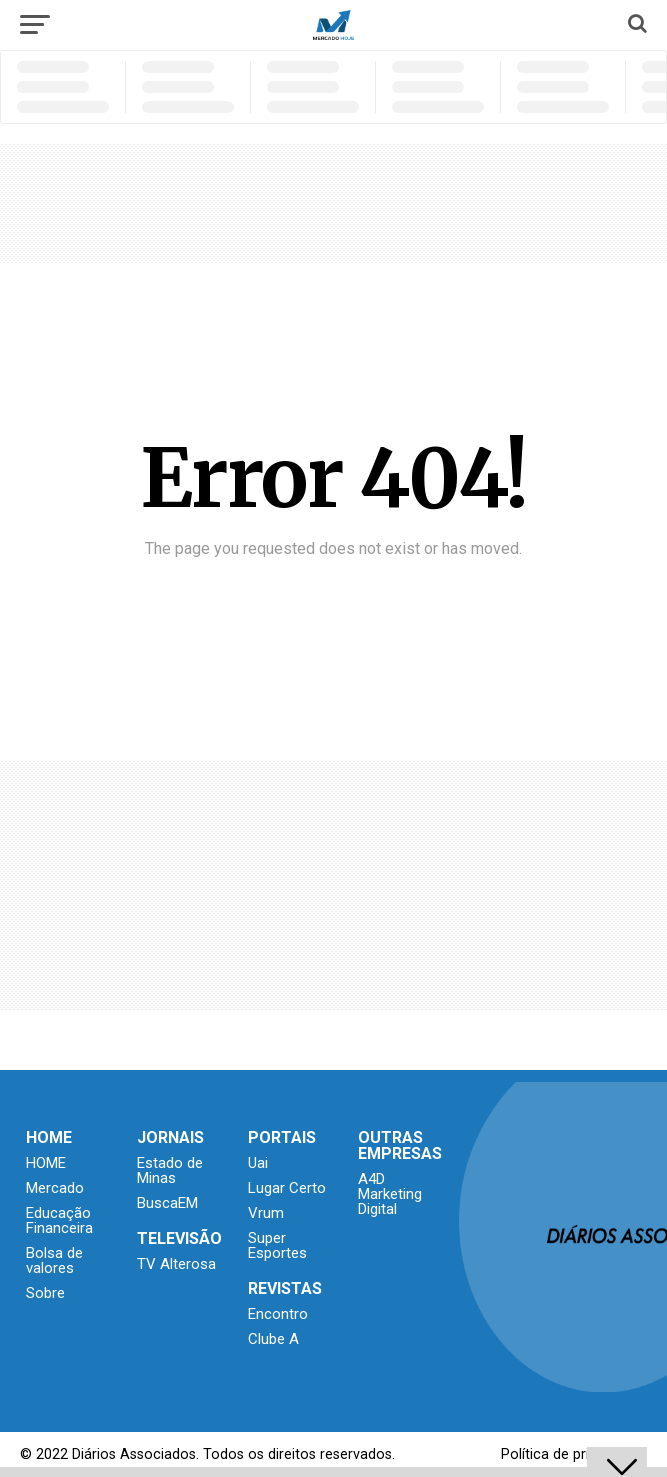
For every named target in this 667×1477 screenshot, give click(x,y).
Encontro (278, 1314)
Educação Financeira (59, 1220)
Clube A (273, 1339)
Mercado (55, 1188)
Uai (258, 1163)
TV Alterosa (176, 1264)
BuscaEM (167, 1203)
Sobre (45, 1293)
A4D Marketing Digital (390, 1194)
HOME (46, 1163)
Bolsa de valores (54, 1260)
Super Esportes (277, 1245)
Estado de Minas (170, 1170)
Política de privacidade (574, 1454)
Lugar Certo (287, 1188)
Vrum (266, 1213)
